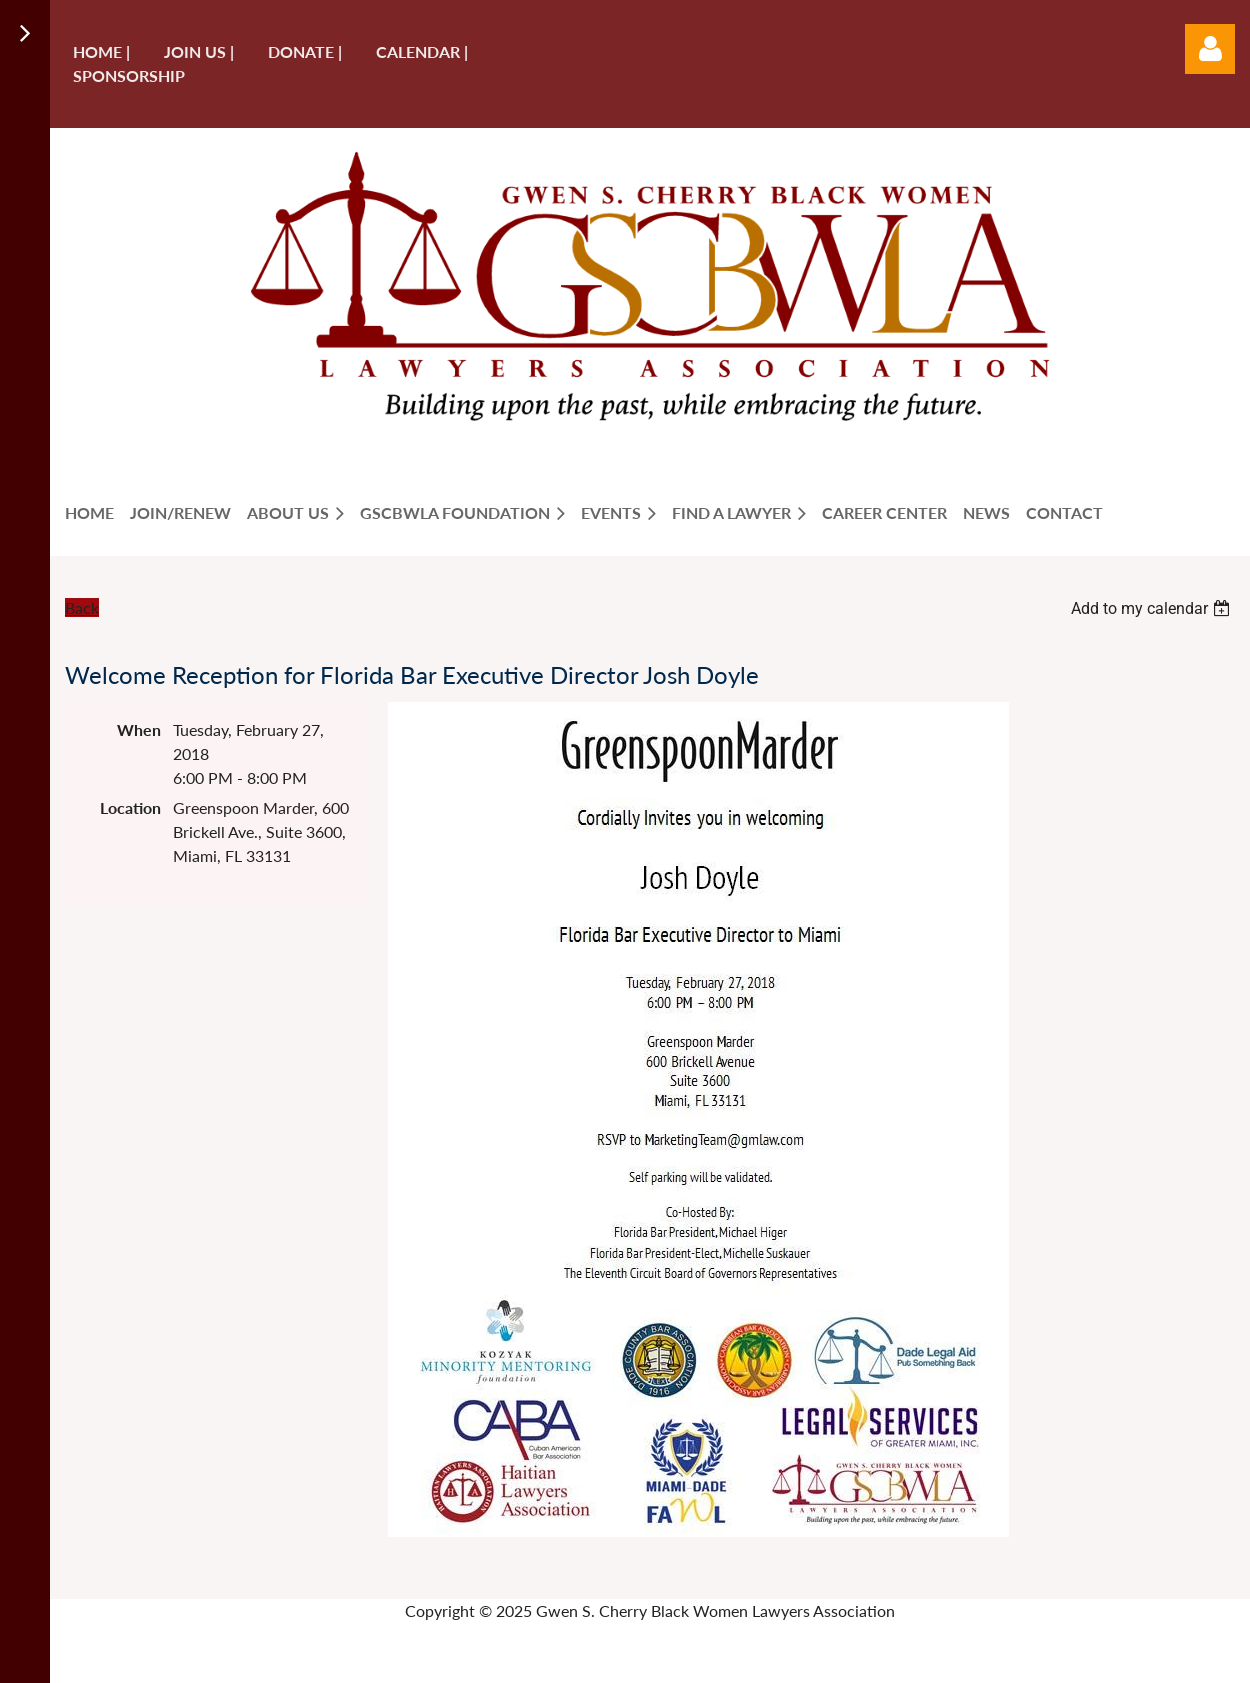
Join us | (199, 51)
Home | (101, 51)
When (139, 729)
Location (130, 807)
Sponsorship (129, 75)
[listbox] (1153, 608)
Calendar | (422, 51)
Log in (1210, 49)
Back (82, 607)
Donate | (305, 51)
